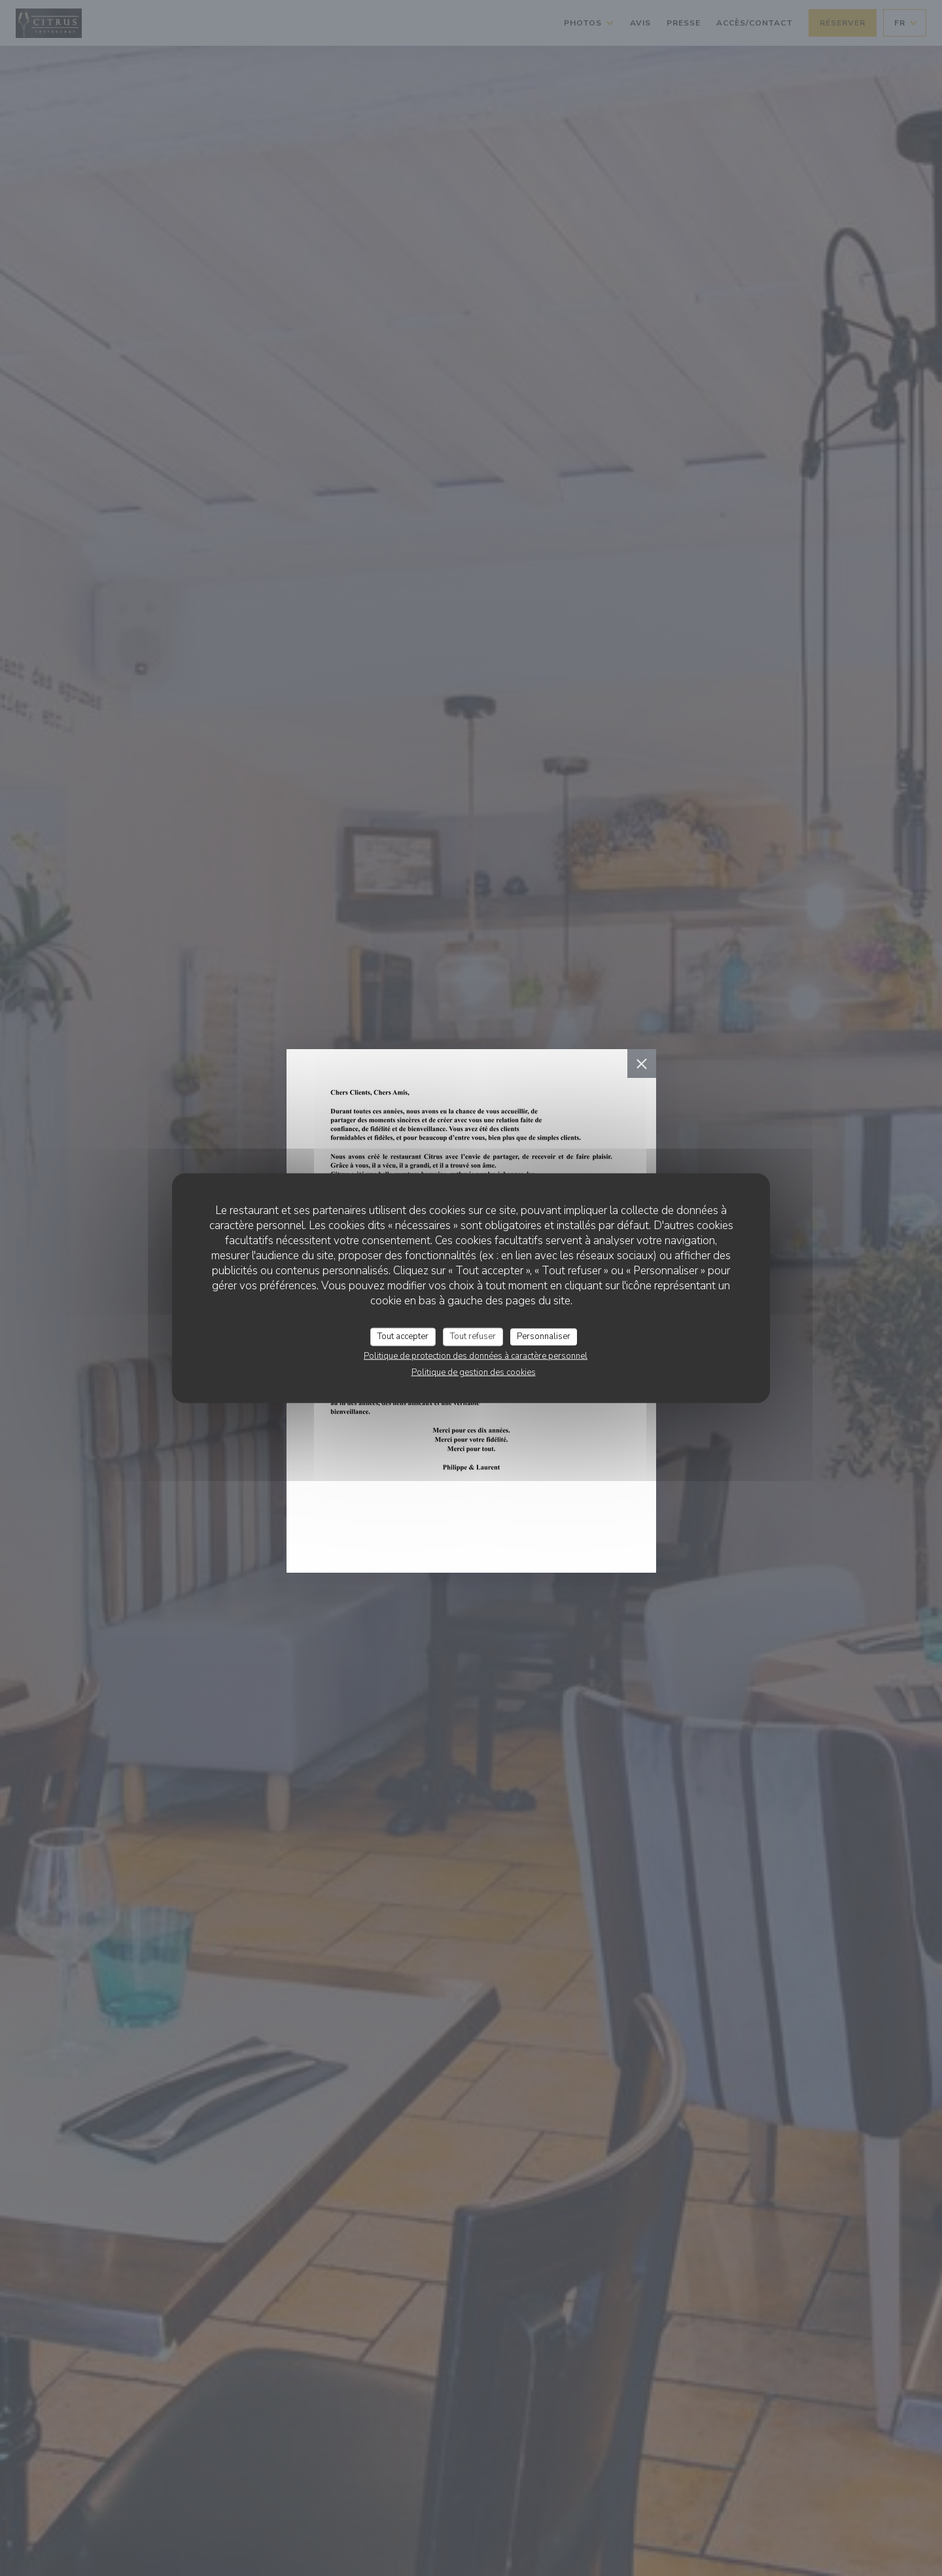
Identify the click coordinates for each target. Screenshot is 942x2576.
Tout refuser (473, 1336)
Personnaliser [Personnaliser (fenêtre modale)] (543, 1336)
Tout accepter (402, 1336)
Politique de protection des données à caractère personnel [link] (475, 1355)
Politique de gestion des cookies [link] (473, 1372)
